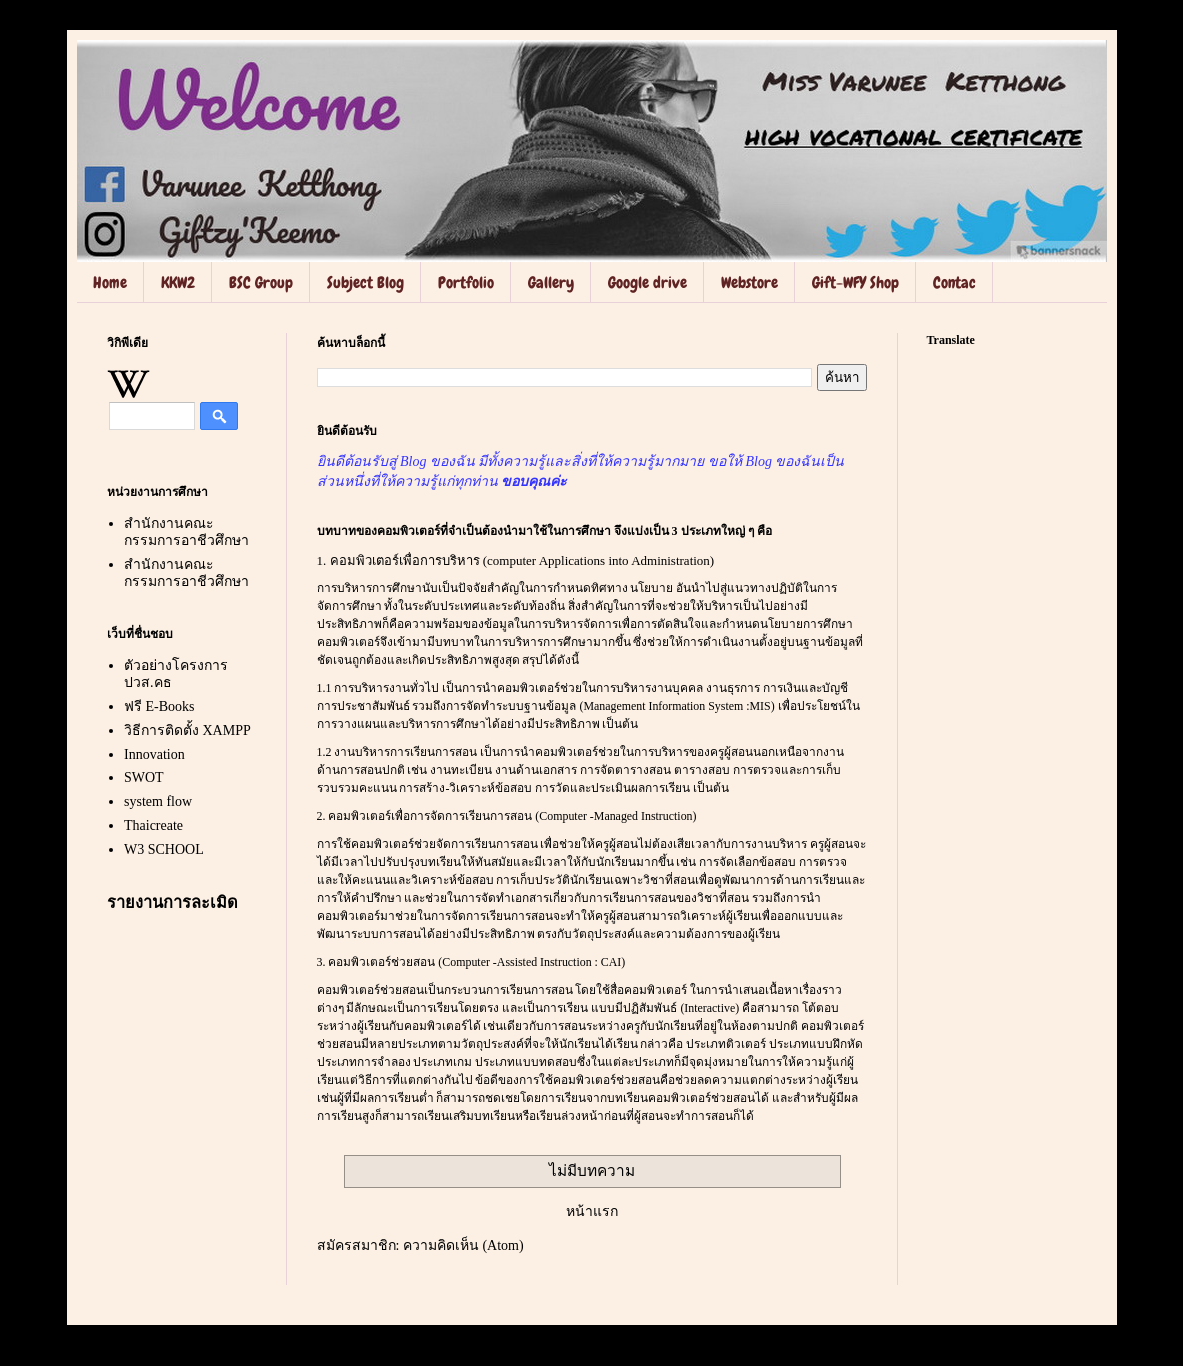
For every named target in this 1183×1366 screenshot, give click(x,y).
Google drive (647, 282)
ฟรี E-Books (159, 706)
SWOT (144, 777)
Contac (954, 282)
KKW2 (178, 282)
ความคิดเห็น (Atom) (463, 1245)
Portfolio (466, 282)
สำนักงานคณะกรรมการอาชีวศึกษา (186, 532)
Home (110, 282)
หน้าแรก (592, 1211)
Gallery (551, 282)
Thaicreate (153, 825)
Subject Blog (365, 282)
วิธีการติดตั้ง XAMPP (187, 730)
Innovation (154, 754)
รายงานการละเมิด (172, 902)
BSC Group (261, 282)
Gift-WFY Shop (855, 282)
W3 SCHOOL (164, 849)
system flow (158, 801)
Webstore (749, 282)
